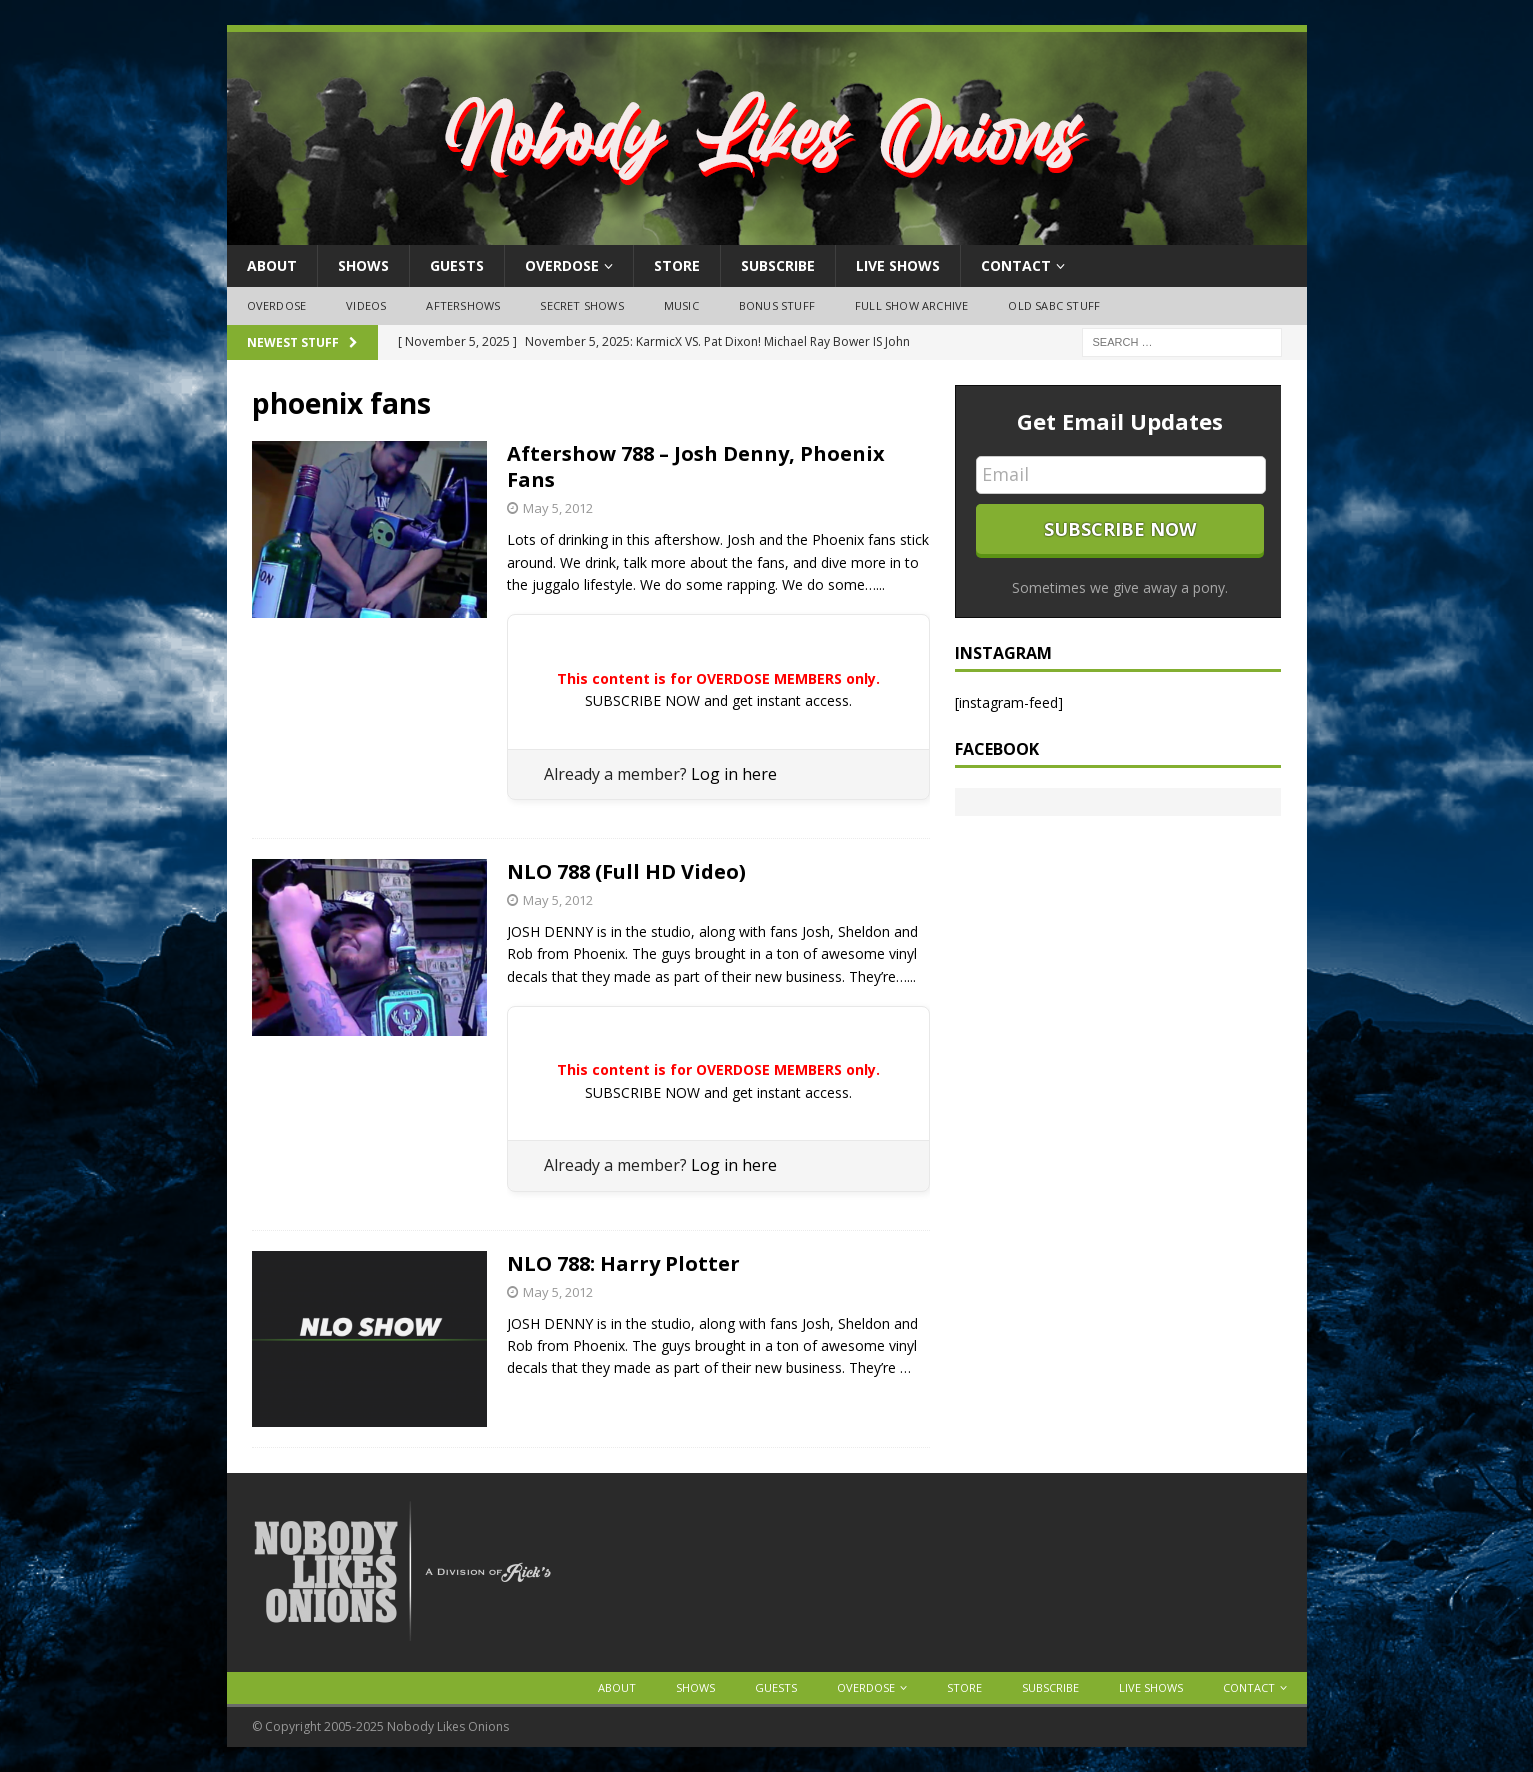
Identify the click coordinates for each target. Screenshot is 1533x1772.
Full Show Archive (911, 305)
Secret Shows (581, 305)
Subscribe (778, 265)
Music (681, 305)
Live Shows (898, 265)
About (272, 265)
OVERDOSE (562, 265)
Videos (366, 305)
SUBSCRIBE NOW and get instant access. (718, 700)
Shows (363, 265)
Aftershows (463, 305)
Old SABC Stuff (1054, 305)
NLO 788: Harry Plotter (623, 1263)
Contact (1016, 265)
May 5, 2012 (558, 508)
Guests (457, 265)
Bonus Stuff (777, 305)
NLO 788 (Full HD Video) (626, 871)
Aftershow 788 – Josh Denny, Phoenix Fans (696, 466)
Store (677, 265)
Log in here (734, 774)
